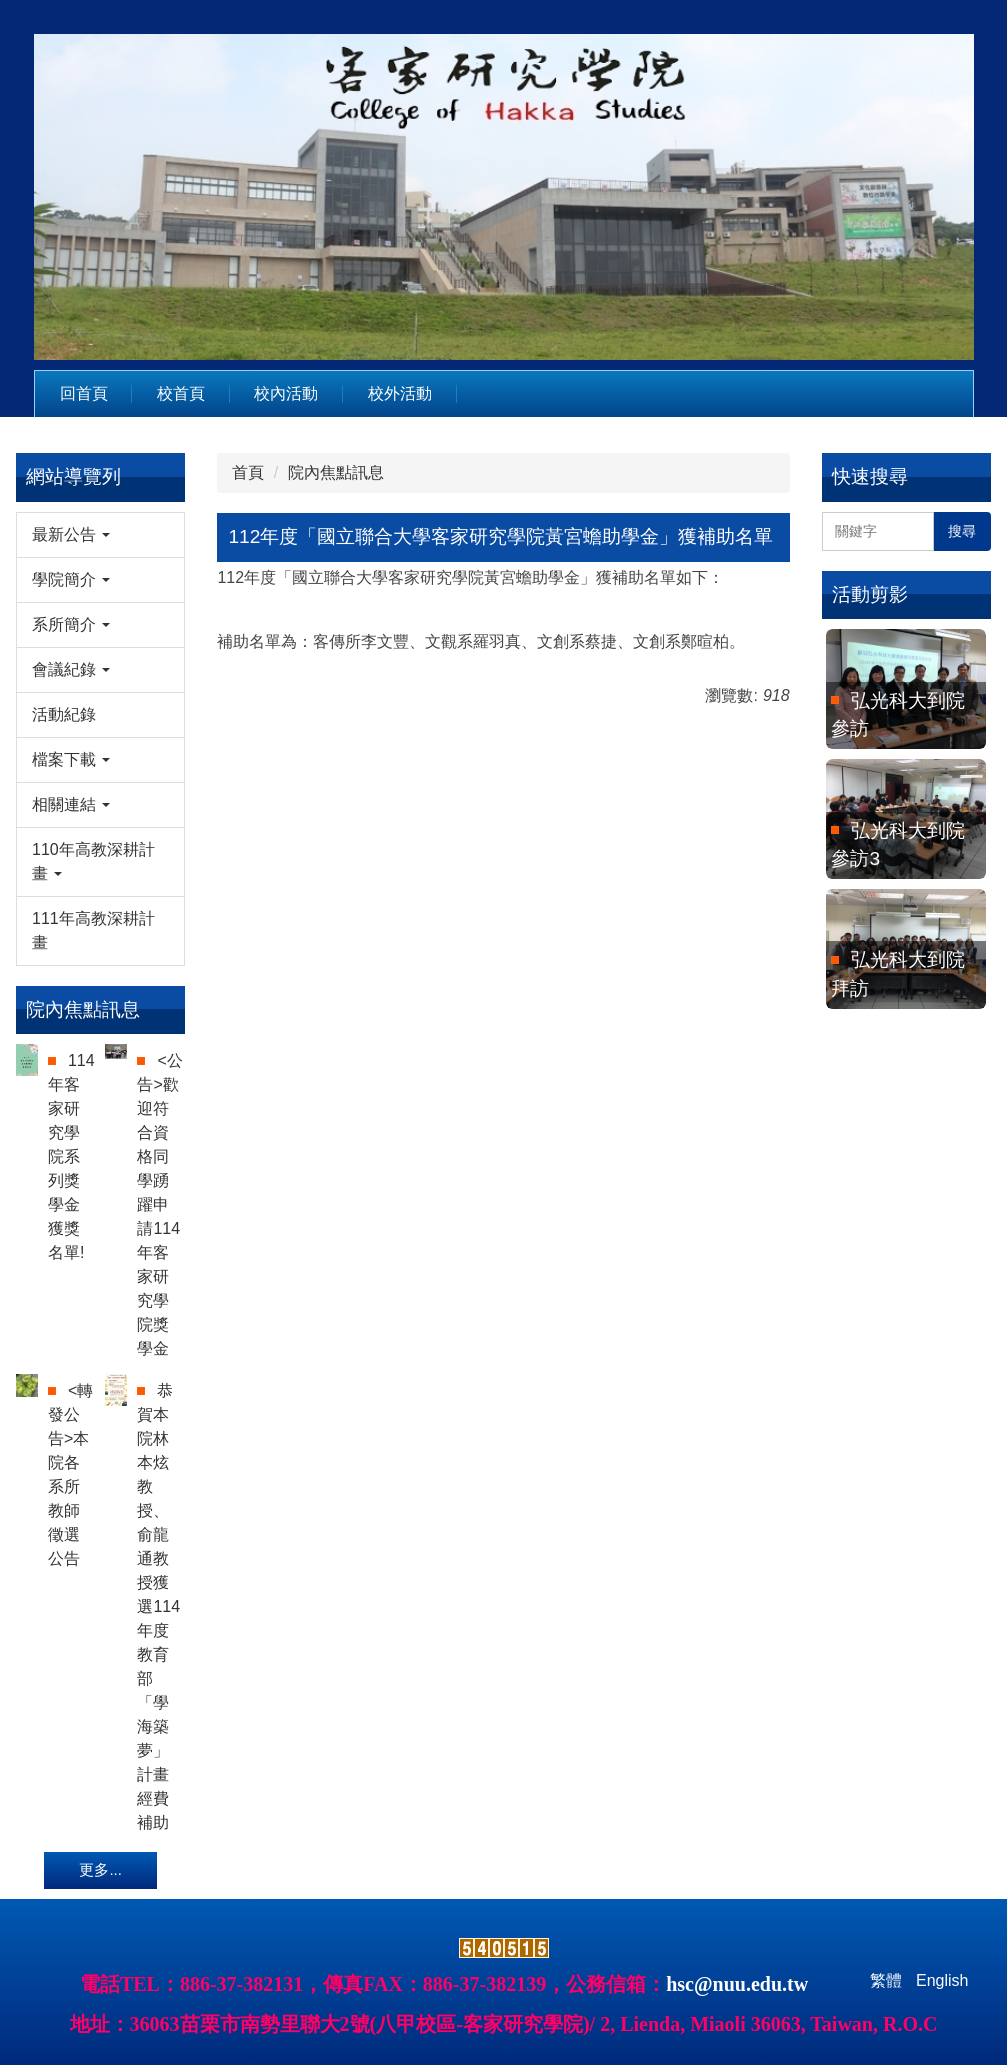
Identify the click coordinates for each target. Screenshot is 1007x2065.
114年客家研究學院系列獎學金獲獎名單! (71, 1156)
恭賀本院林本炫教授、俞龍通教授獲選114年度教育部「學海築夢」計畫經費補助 (158, 1606)
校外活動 (400, 393)
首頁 (248, 472)
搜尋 (962, 531)
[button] (100, 535)
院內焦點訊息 (336, 472)
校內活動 (286, 393)
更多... (100, 1869)
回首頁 (84, 393)
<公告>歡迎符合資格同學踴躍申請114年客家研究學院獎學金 (159, 1204)
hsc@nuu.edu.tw (737, 1984)
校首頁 (181, 393)
